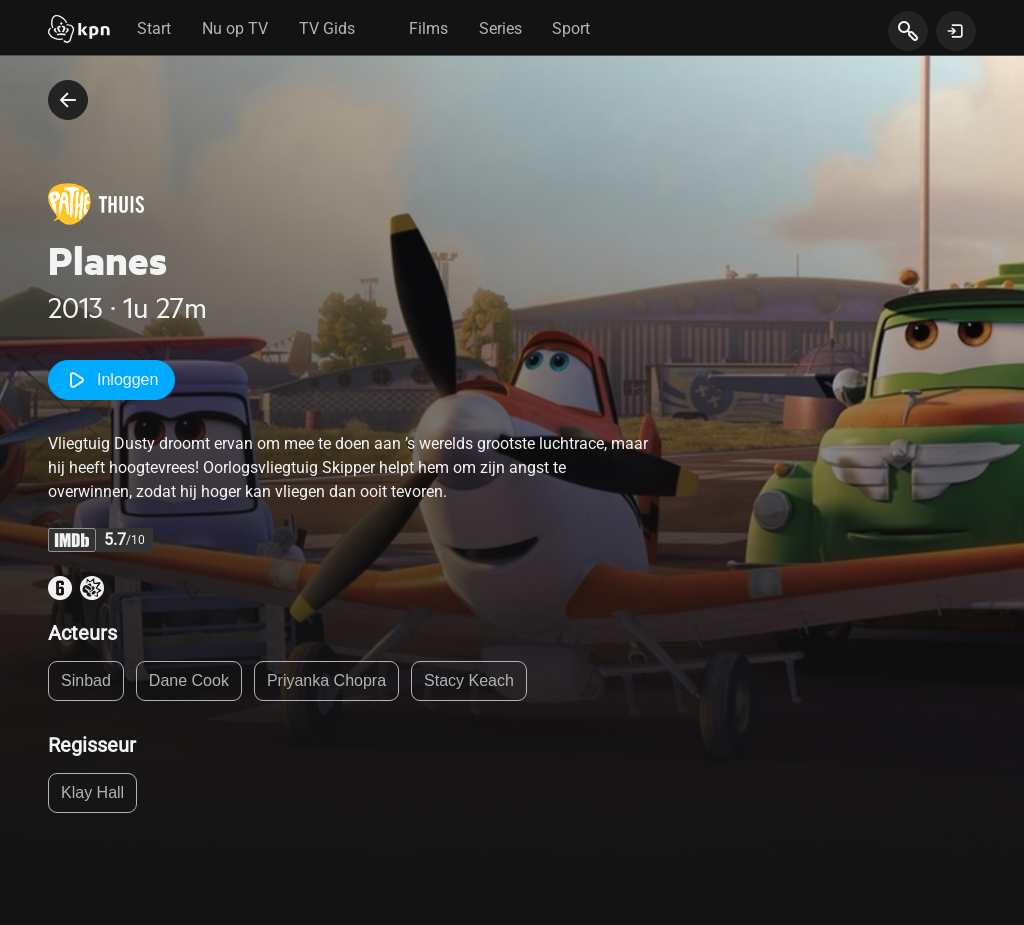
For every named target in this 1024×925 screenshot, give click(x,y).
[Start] (79, 31)
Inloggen (111, 380)
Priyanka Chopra (326, 680)
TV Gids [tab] (327, 28)
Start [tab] (154, 28)
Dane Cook (189, 680)
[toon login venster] (956, 31)
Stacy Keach (469, 680)
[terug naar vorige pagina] (68, 100)
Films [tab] (428, 28)
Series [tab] (500, 28)
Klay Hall (92, 792)
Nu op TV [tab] (235, 28)
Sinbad (86, 680)
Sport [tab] (571, 28)
